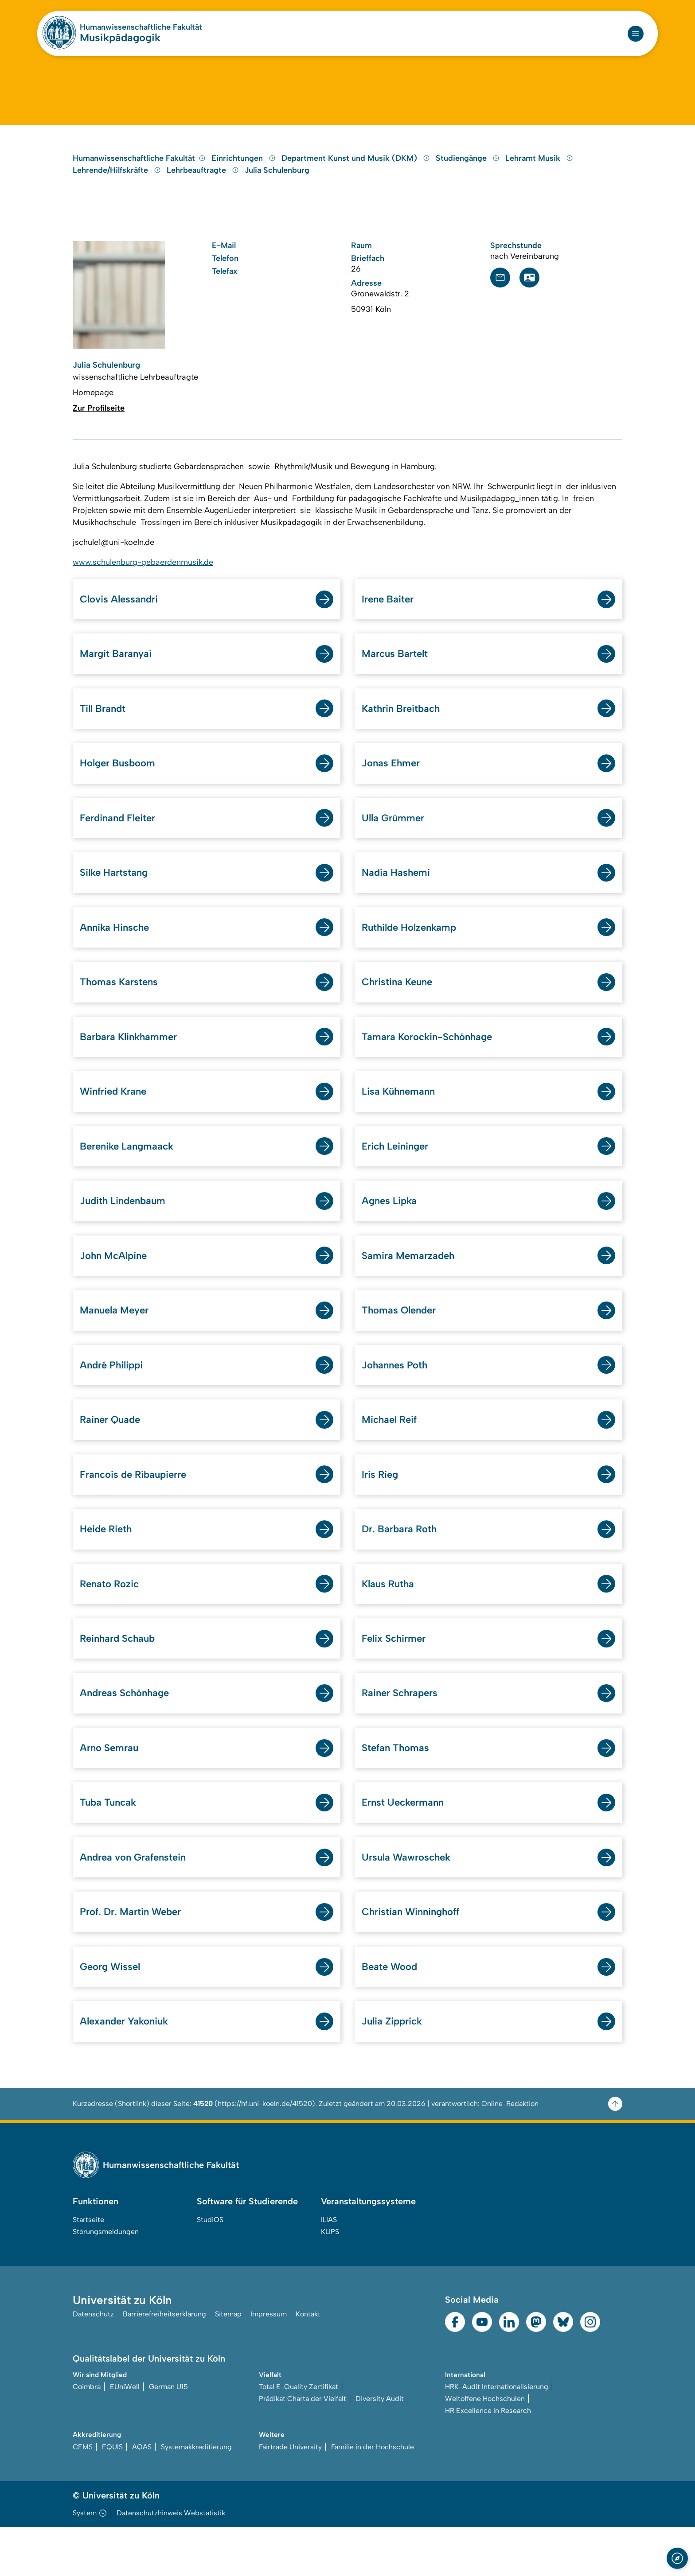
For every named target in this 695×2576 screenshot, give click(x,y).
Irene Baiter (390, 617)
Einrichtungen (244, 175)
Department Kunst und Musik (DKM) (356, 175)
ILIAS (329, 2268)
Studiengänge (469, 175)
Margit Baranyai (119, 673)
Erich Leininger (399, 1175)
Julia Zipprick (395, 2069)
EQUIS (112, 2495)
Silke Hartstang (117, 896)
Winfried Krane (116, 1120)
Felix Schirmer (397, 1678)
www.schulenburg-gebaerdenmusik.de (143, 580)
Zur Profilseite (99, 426)
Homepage (93, 411)
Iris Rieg (382, 1510)
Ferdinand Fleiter (121, 841)
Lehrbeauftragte (204, 187)
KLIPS (330, 2280)
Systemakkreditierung (196, 2495)
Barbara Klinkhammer (133, 1064)
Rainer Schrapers (403, 1734)
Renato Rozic (112, 1622)
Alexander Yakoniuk (128, 2069)
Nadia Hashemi (399, 896)
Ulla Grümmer (395, 841)
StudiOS (210, 2268)
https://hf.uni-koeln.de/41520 (265, 2152)
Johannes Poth (398, 1399)
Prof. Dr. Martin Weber (135, 1957)
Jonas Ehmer (394, 785)
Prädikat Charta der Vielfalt (302, 2447)
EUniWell (125, 2435)
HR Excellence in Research (488, 2459)
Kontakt (308, 2363)
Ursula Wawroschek (410, 1901)
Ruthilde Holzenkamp (413, 952)
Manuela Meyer (117, 1343)
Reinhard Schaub (121, 1678)
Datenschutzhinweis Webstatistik (171, 2561)
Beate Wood (392, 2013)
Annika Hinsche (118, 952)
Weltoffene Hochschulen (485, 2447)
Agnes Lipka (392, 1231)
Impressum (268, 2363)
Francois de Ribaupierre (138, 1510)
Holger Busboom (120, 785)
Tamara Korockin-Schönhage (433, 1064)
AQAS (142, 2495)
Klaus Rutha (391, 1622)
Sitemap (228, 2363)
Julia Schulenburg (277, 187)
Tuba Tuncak (110, 1845)
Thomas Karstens (122, 1008)
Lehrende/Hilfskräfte (118, 187)
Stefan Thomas (398, 1789)
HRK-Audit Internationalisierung (496, 2435)
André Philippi (114, 1399)
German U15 (168, 2435)
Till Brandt (105, 729)
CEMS (83, 2495)
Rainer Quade (113, 1455)
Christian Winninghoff (416, 1957)
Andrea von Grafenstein (137, 1901)
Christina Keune (401, 1008)
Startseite (88, 2268)
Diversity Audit (379, 2447)
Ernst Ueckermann (406, 1845)
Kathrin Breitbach (405, 729)
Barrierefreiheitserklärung (164, 2363)
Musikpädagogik (120, 37)
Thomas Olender (402, 1343)
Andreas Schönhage (128, 1734)
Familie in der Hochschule (372, 2495)
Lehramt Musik (539, 175)
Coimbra (87, 2435)
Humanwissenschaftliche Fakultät (141, 27)
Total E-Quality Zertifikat (298, 2435)
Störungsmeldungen (106, 2280)
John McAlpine (116, 1287)
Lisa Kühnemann (402, 1120)
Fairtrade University (290, 2495)
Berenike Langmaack (130, 1175)
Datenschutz (93, 2363)
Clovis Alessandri (122, 617)
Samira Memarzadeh (412, 1287)
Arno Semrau (111, 1789)
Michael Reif (392, 1455)
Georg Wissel (113, 2013)
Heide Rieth (108, 1566)
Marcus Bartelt (398, 673)
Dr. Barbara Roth (403, 1566)
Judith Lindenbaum (126, 1231)
